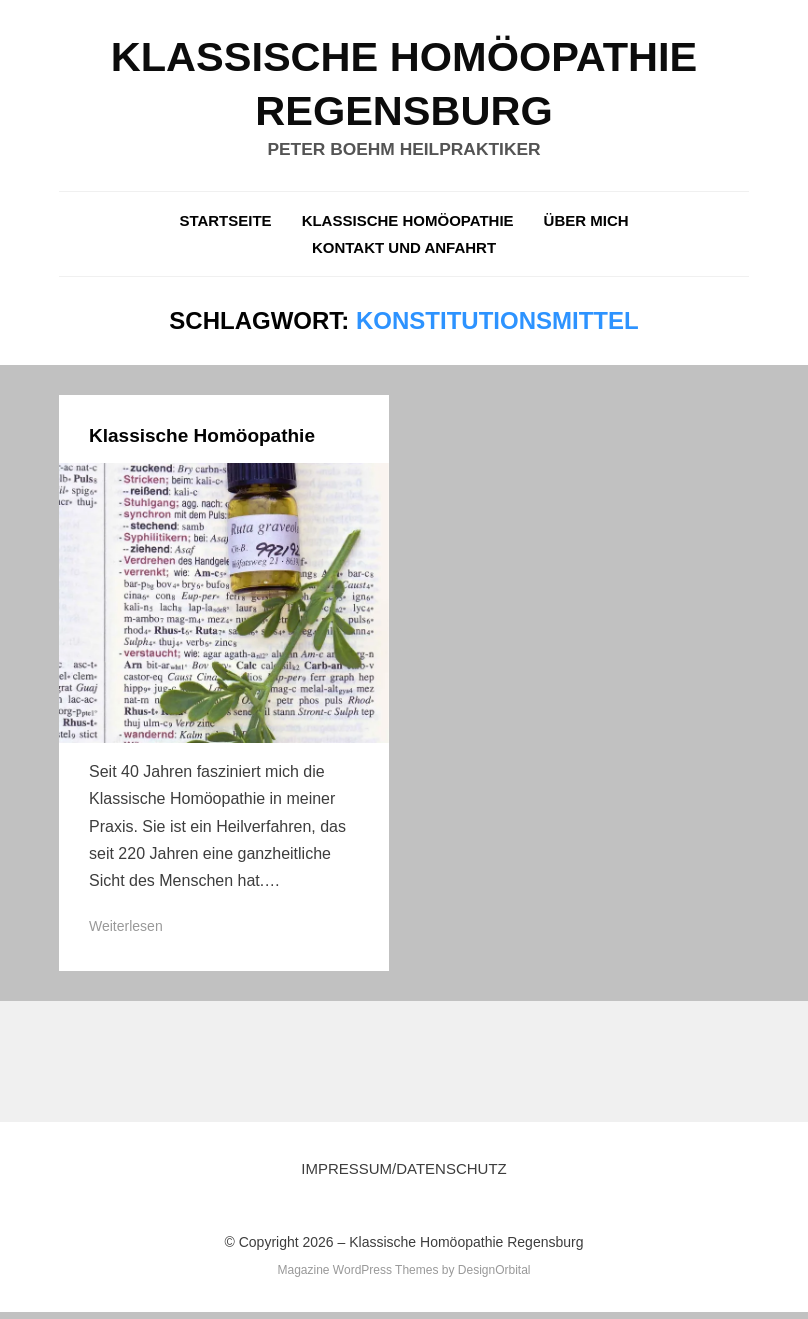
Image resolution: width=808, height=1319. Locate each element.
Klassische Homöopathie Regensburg (466, 1249)
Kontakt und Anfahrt (404, 254)
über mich (586, 227)
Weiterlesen (126, 933)
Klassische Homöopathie (408, 227)
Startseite (225, 227)
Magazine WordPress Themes (357, 1277)
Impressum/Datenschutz (404, 1176)
